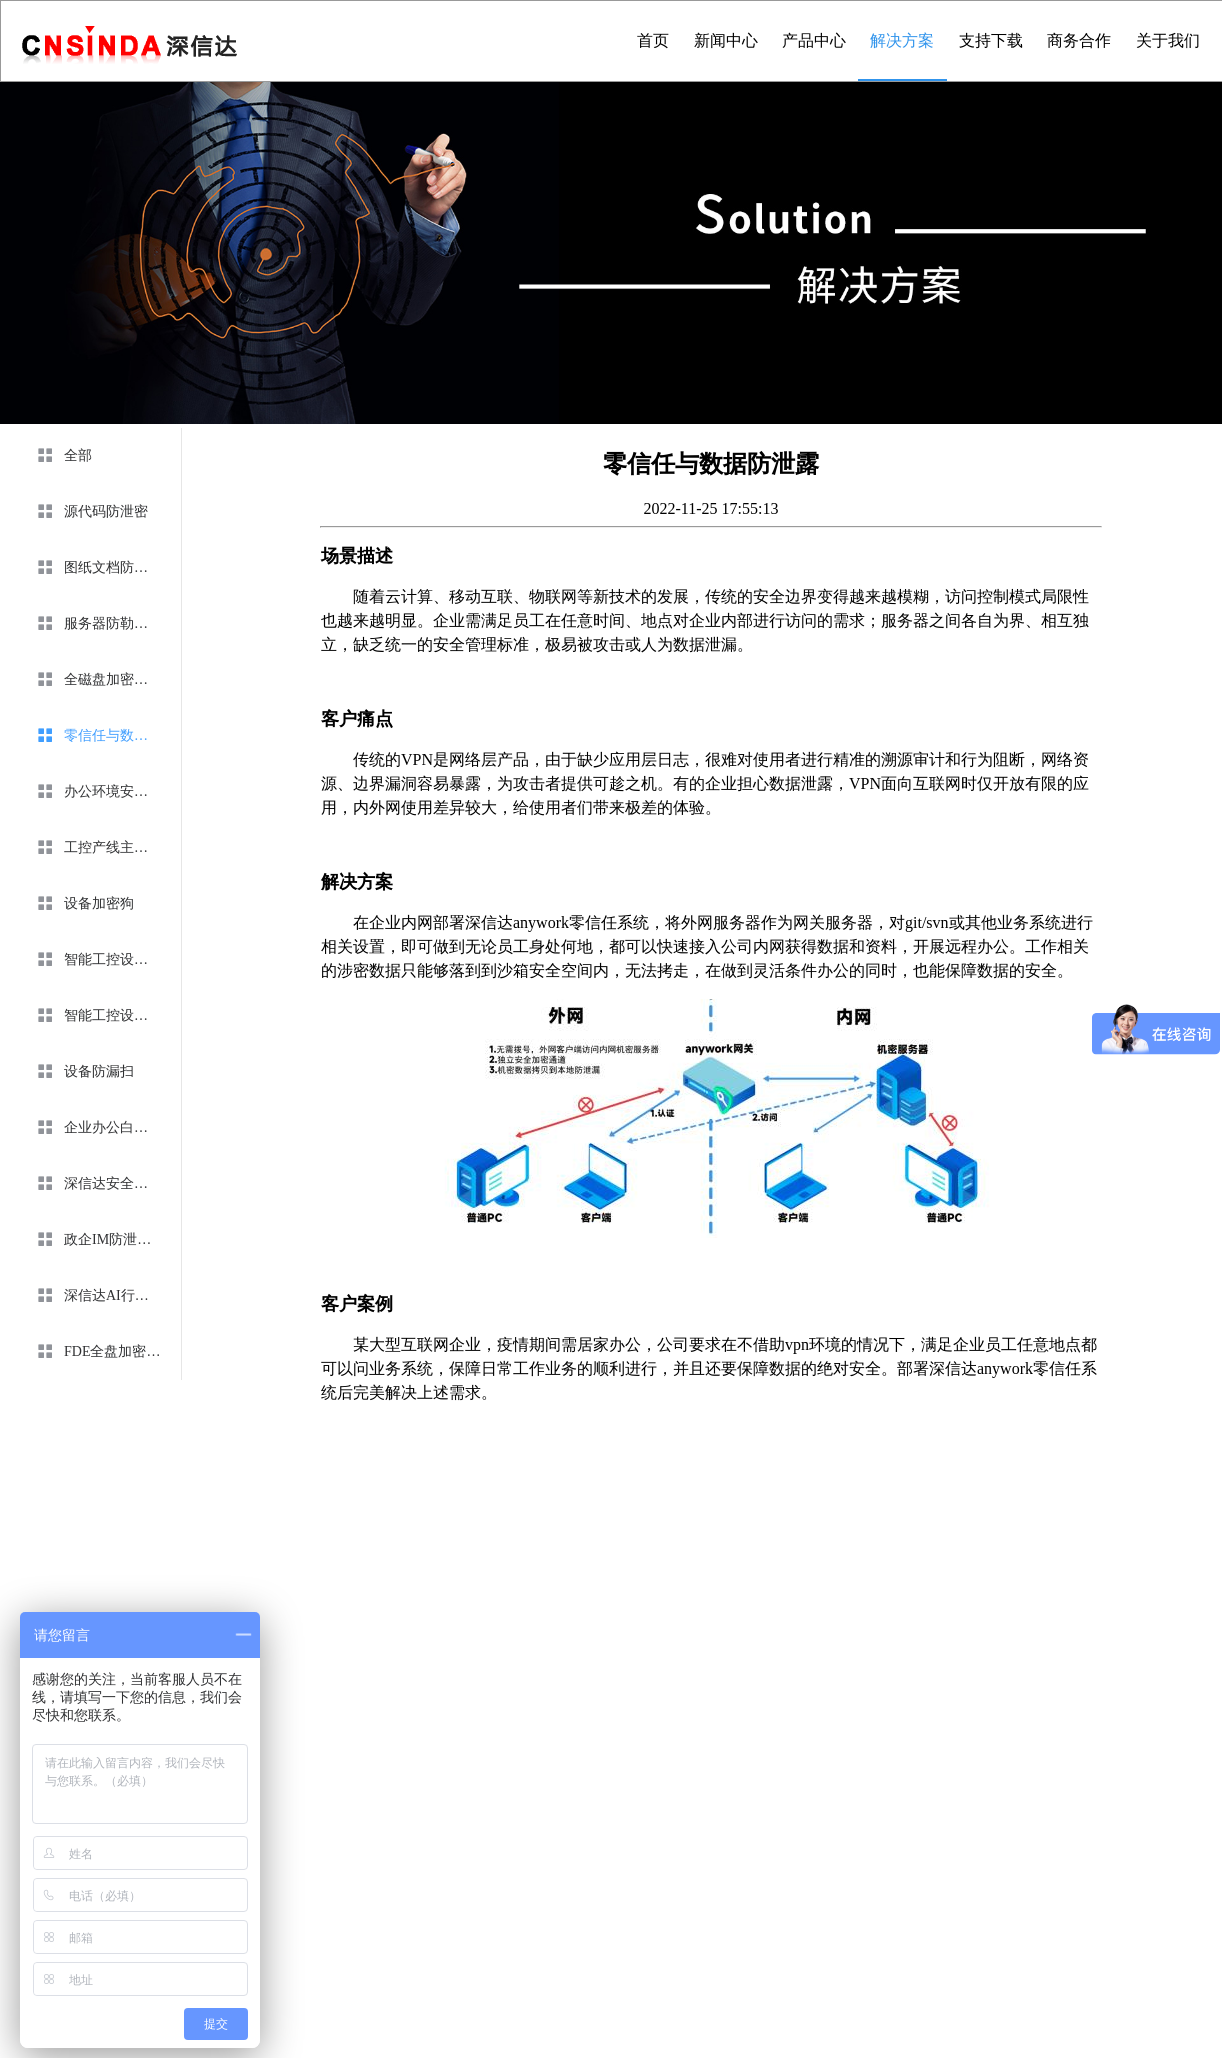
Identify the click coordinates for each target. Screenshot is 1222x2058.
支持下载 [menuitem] (991, 40)
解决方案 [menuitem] (902, 40)
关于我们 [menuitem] (1168, 40)
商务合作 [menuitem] (1079, 40)
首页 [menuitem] (653, 40)
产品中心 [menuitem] (814, 40)
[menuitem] (96, 456)
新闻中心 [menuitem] (726, 40)
